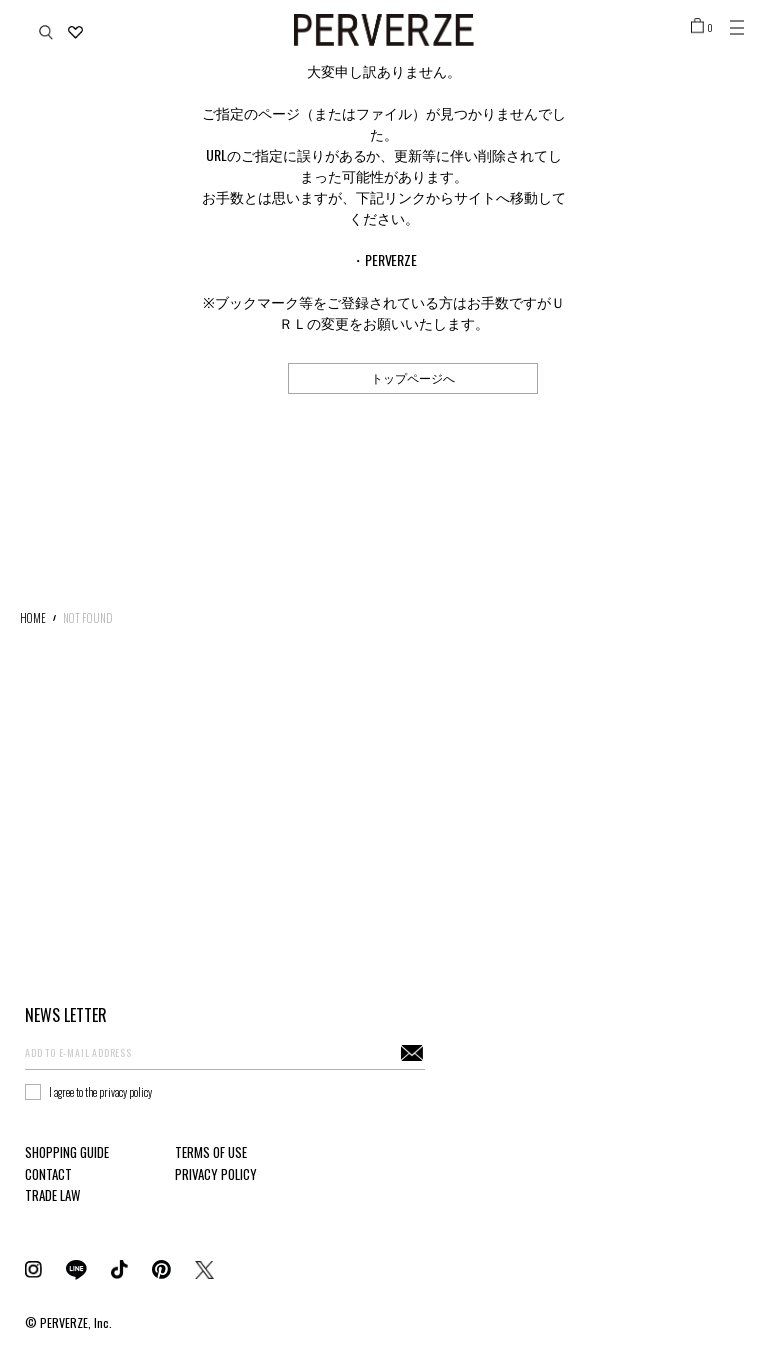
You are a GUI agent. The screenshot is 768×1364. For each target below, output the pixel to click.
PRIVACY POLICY (216, 1174)
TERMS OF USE (211, 1152)
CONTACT (48, 1174)
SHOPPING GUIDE (67, 1152)
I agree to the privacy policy (100, 1092)
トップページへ (413, 377)
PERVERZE (391, 259)
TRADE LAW (52, 1195)
